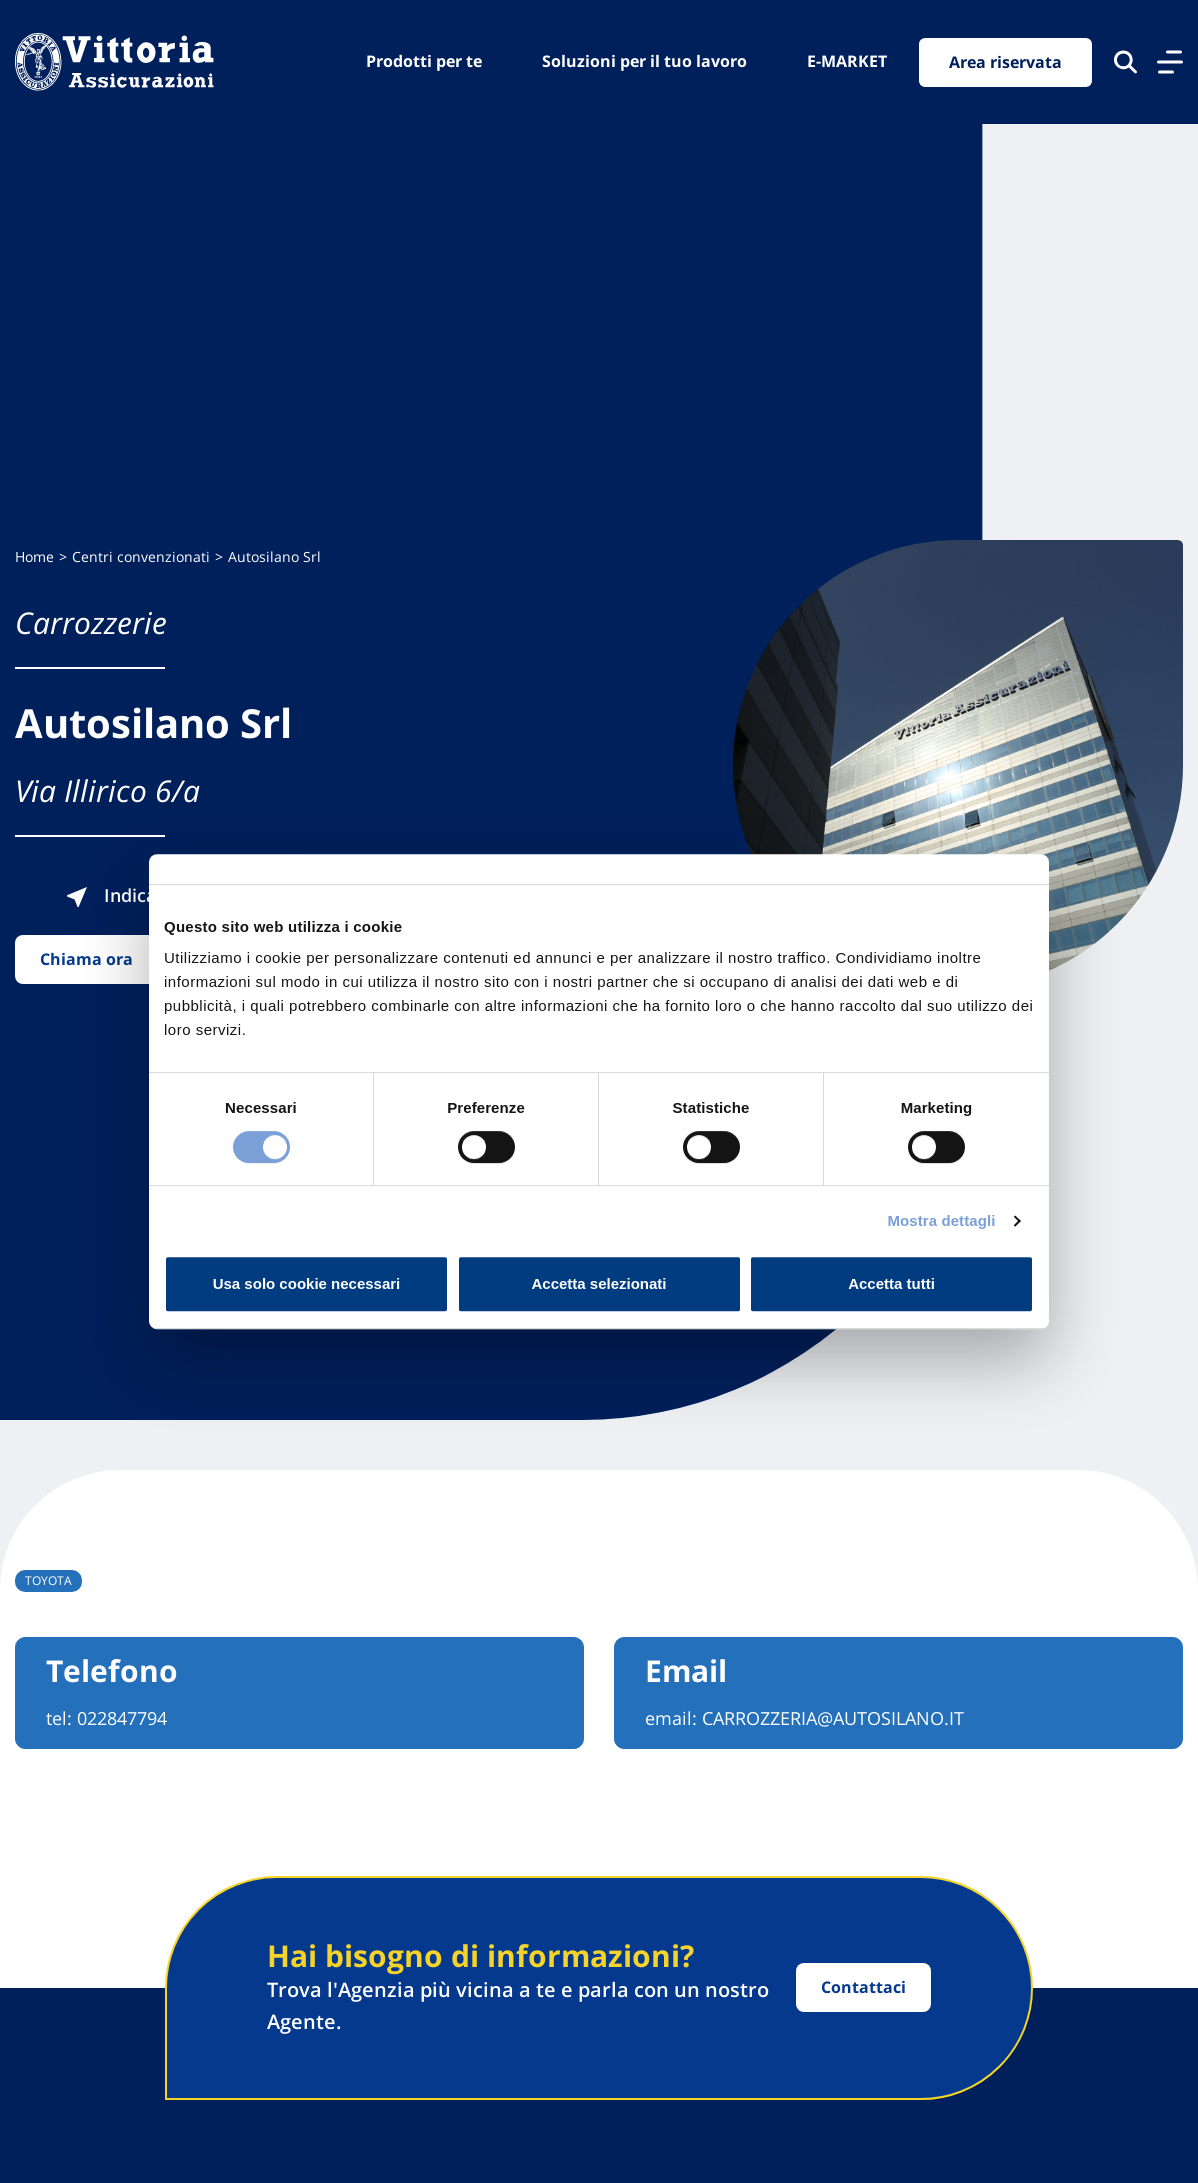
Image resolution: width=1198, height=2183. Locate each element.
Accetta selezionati (598, 1283)
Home (34, 556)
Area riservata (1005, 62)
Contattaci (863, 1987)
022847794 (122, 1718)
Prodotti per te (424, 61)
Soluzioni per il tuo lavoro (644, 61)
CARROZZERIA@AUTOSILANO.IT (833, 1718)
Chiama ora (86, 959)
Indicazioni (131, 895)
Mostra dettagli (941, 1220)
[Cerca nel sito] (1125, 62)
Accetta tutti (891, 1283)
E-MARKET (847, 61)
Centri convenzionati (141, 556)
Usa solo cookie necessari (307, 1283)
